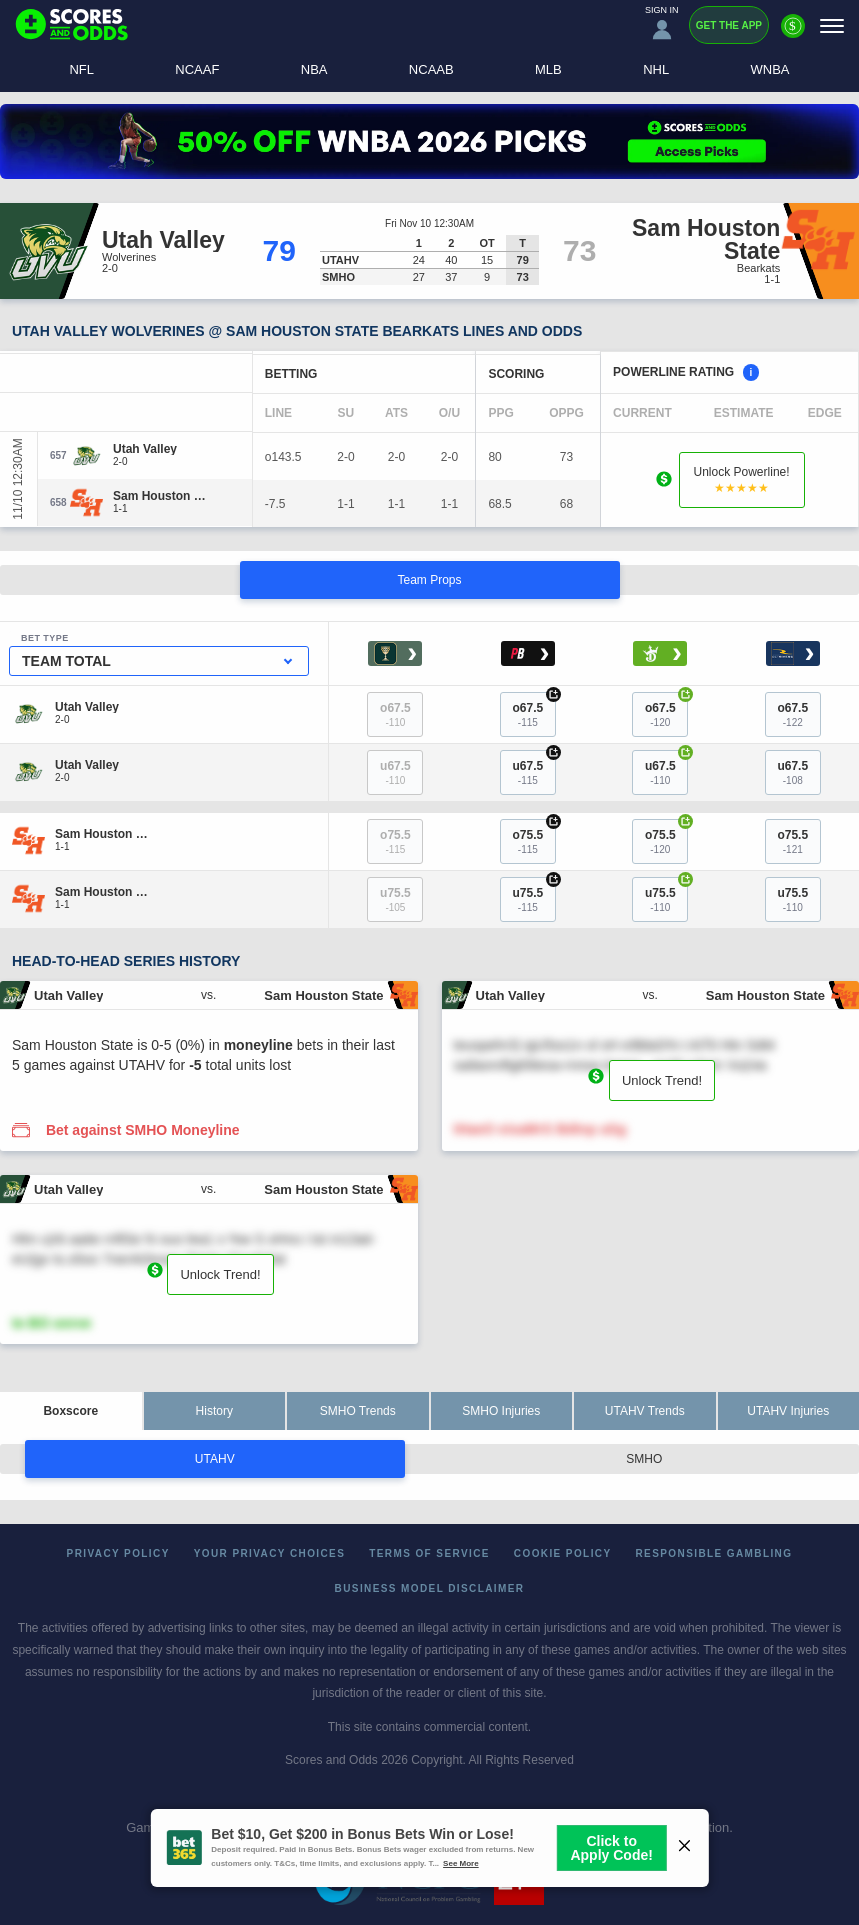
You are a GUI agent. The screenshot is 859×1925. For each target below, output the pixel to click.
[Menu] (832, 25)
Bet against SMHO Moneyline (143, 1130)
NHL (656, 69)
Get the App (729, 25)
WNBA (770, 69)
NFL (81, 69)
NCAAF (197, 69)
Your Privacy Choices (270, 1553)
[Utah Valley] (145, 449)
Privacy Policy (118, 1553)
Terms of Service (429, 1553)
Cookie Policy (563, 1553)
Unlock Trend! (662, 1080)
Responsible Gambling (714, 1553)
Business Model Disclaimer (430, 1588)
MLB (548, 69)
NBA (314, 69)
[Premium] (793, 34)
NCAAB (431, 69)
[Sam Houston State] (160, 496)
